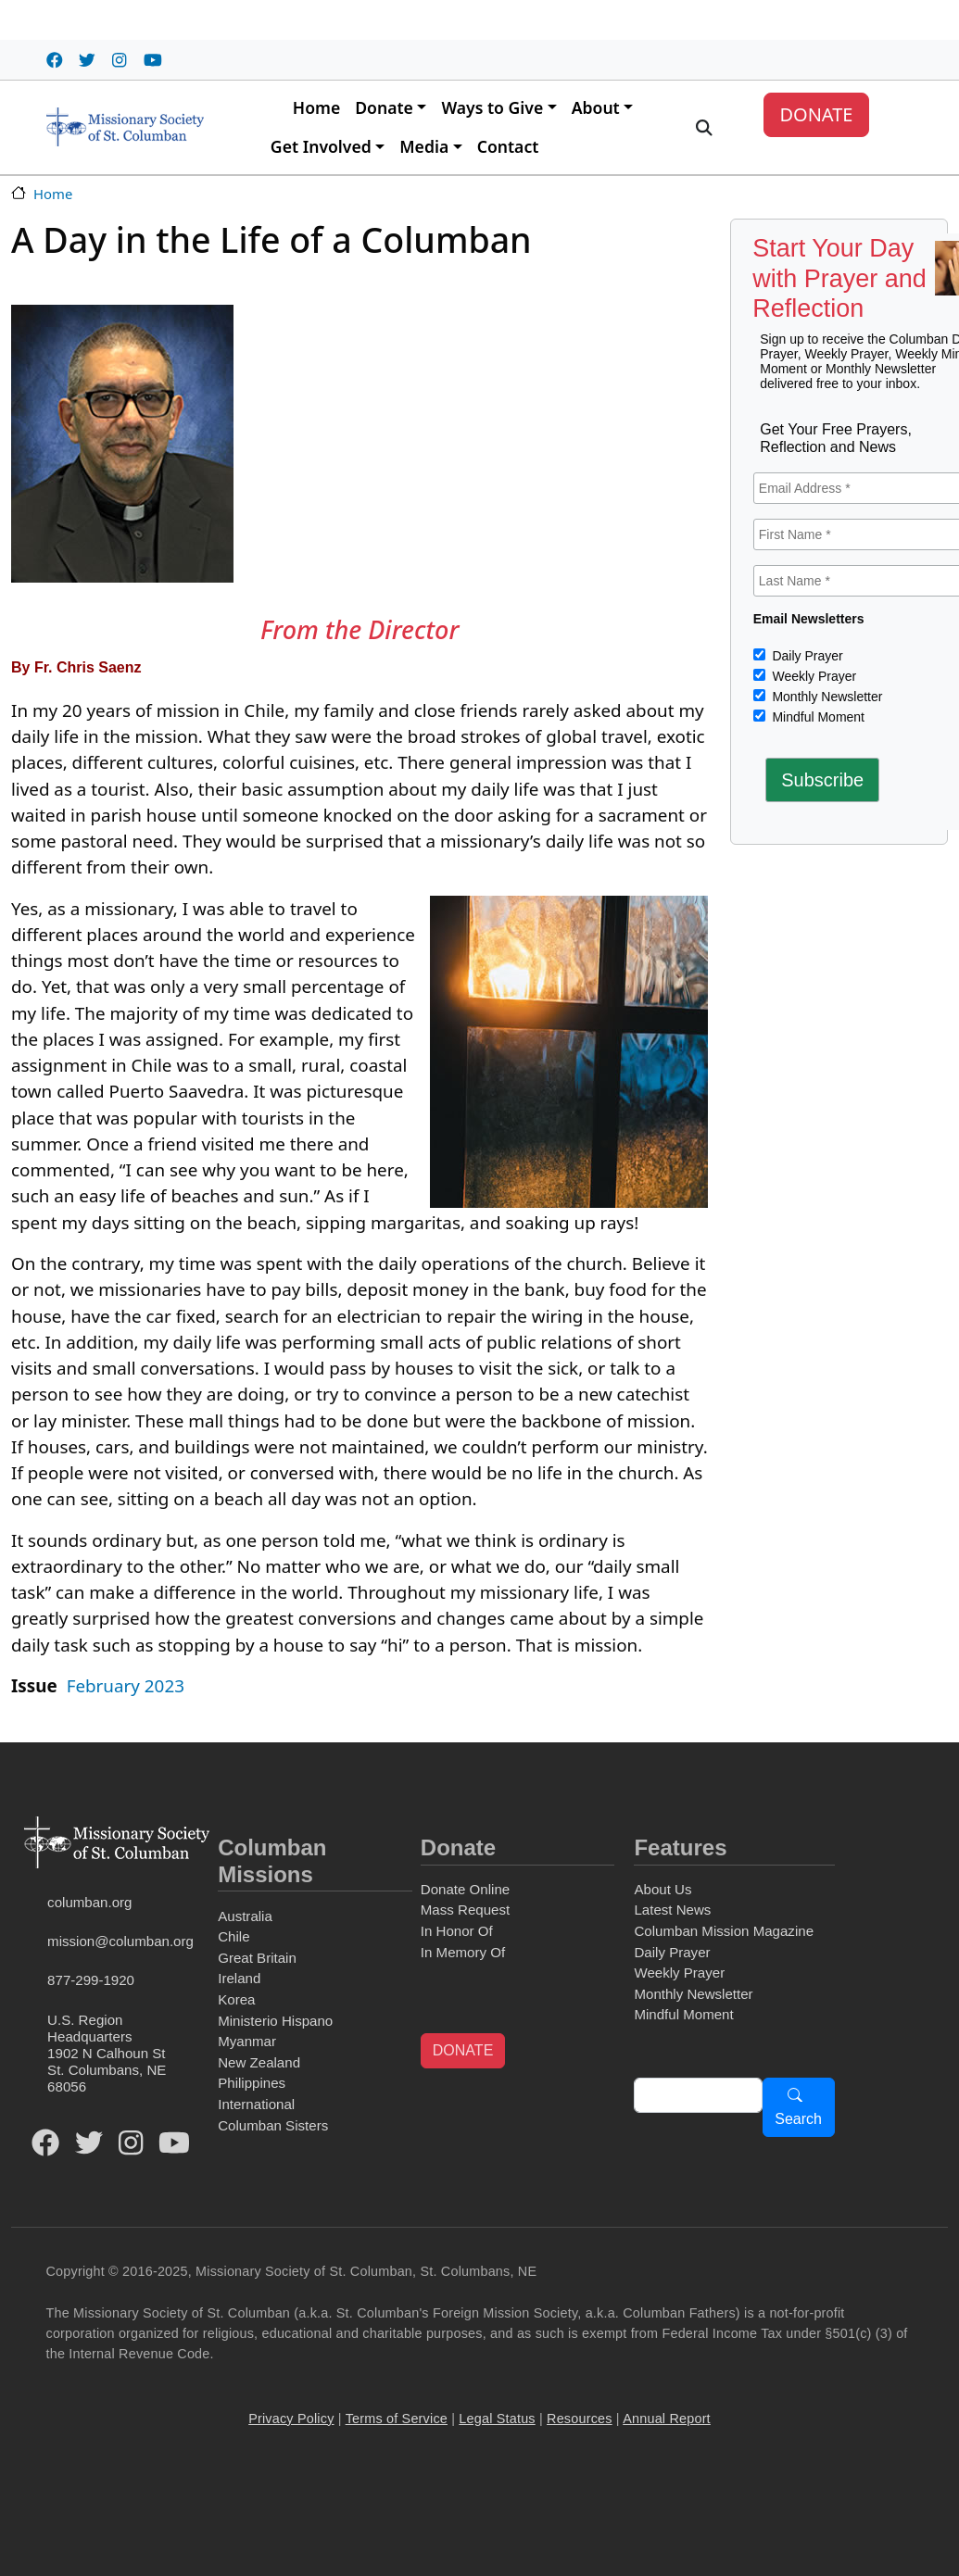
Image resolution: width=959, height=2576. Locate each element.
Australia (245, 1916)
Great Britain (257, 1958)
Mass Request (465, 1909)
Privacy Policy (291, 2418)
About (596, 107)
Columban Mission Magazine (724, 1931)
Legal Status (497, 2418)
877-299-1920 (90, 1980)
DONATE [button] (463, 2050)
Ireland (239, 1978)
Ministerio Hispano (275, 2021)
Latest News (672, 1909)
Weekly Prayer (813, 676)
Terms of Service (397, 2418)
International (256, 2104)
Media (423, 146)
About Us (662, 1889)
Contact (508, 146)
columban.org (89, 1902)
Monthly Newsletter (826, 696)
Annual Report (667, 2418)
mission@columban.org (120, 1941)
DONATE (815, 114)
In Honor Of (457, 1931)
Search (798, 2119)
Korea (236, 1999)
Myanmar (247, 2041)
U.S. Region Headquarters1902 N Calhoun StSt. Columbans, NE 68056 (106, 2053)
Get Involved (321, 146)
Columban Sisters (273, 2125)
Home (316, 107)
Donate (384, 107)
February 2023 (125, 1686)
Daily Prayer (806, 655)
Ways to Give (492, 107)
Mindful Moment (816, 717)
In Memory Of (463, 1952)
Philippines (251, 2083)
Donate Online (465, 1889)
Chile (233, 1936)
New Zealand (259, 2062)
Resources (579, 2418)
